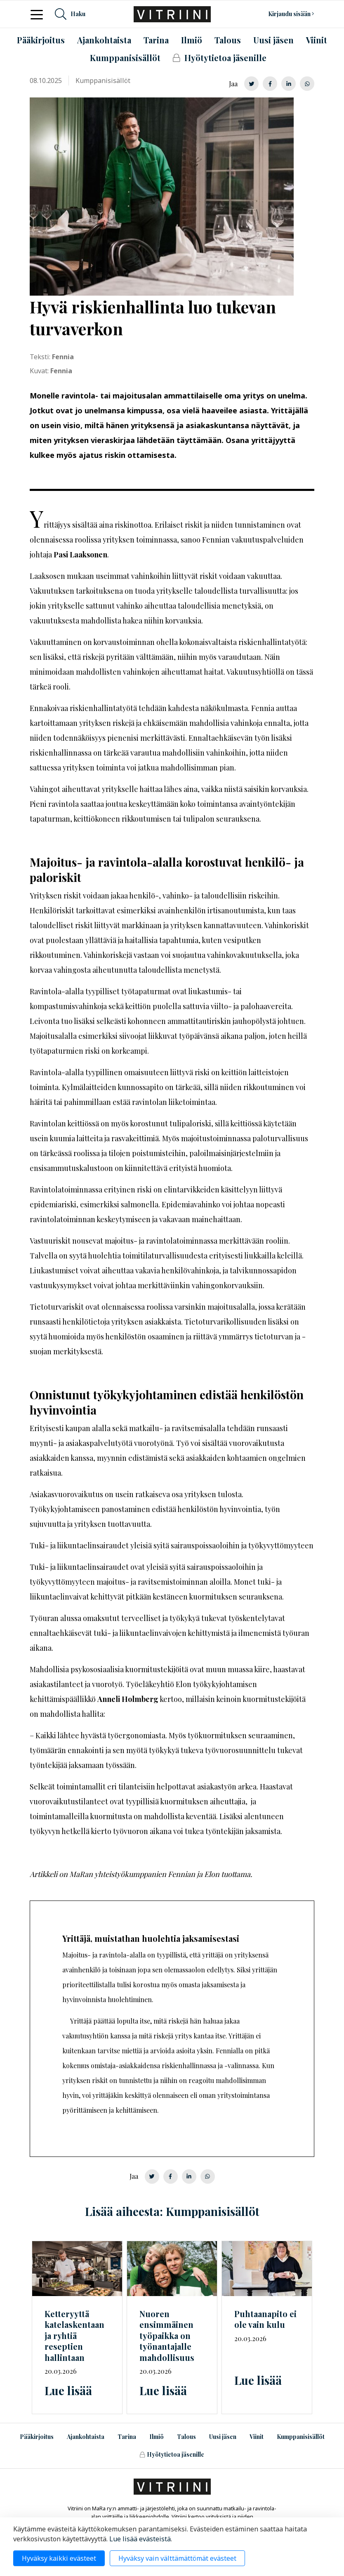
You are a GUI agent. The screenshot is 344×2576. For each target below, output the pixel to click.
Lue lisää (68, 2390)
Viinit (257, 2437)
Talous (186, 2437)
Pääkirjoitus (37, 2437)
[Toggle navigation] (39, 14)
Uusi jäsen (222, 2437)
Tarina (127, 2437)
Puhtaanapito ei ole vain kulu (265, 2319)
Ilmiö (156, 2437)
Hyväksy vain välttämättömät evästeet (177, 2558)
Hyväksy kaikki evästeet (59, 2558)
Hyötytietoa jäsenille (172, 2454)
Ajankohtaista (85, 2437)
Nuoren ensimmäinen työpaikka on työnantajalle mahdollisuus (166, 2335)
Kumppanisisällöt (301, 2437)
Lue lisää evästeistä (140, 2538)
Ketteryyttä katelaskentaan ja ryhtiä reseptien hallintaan (74, 2335)
